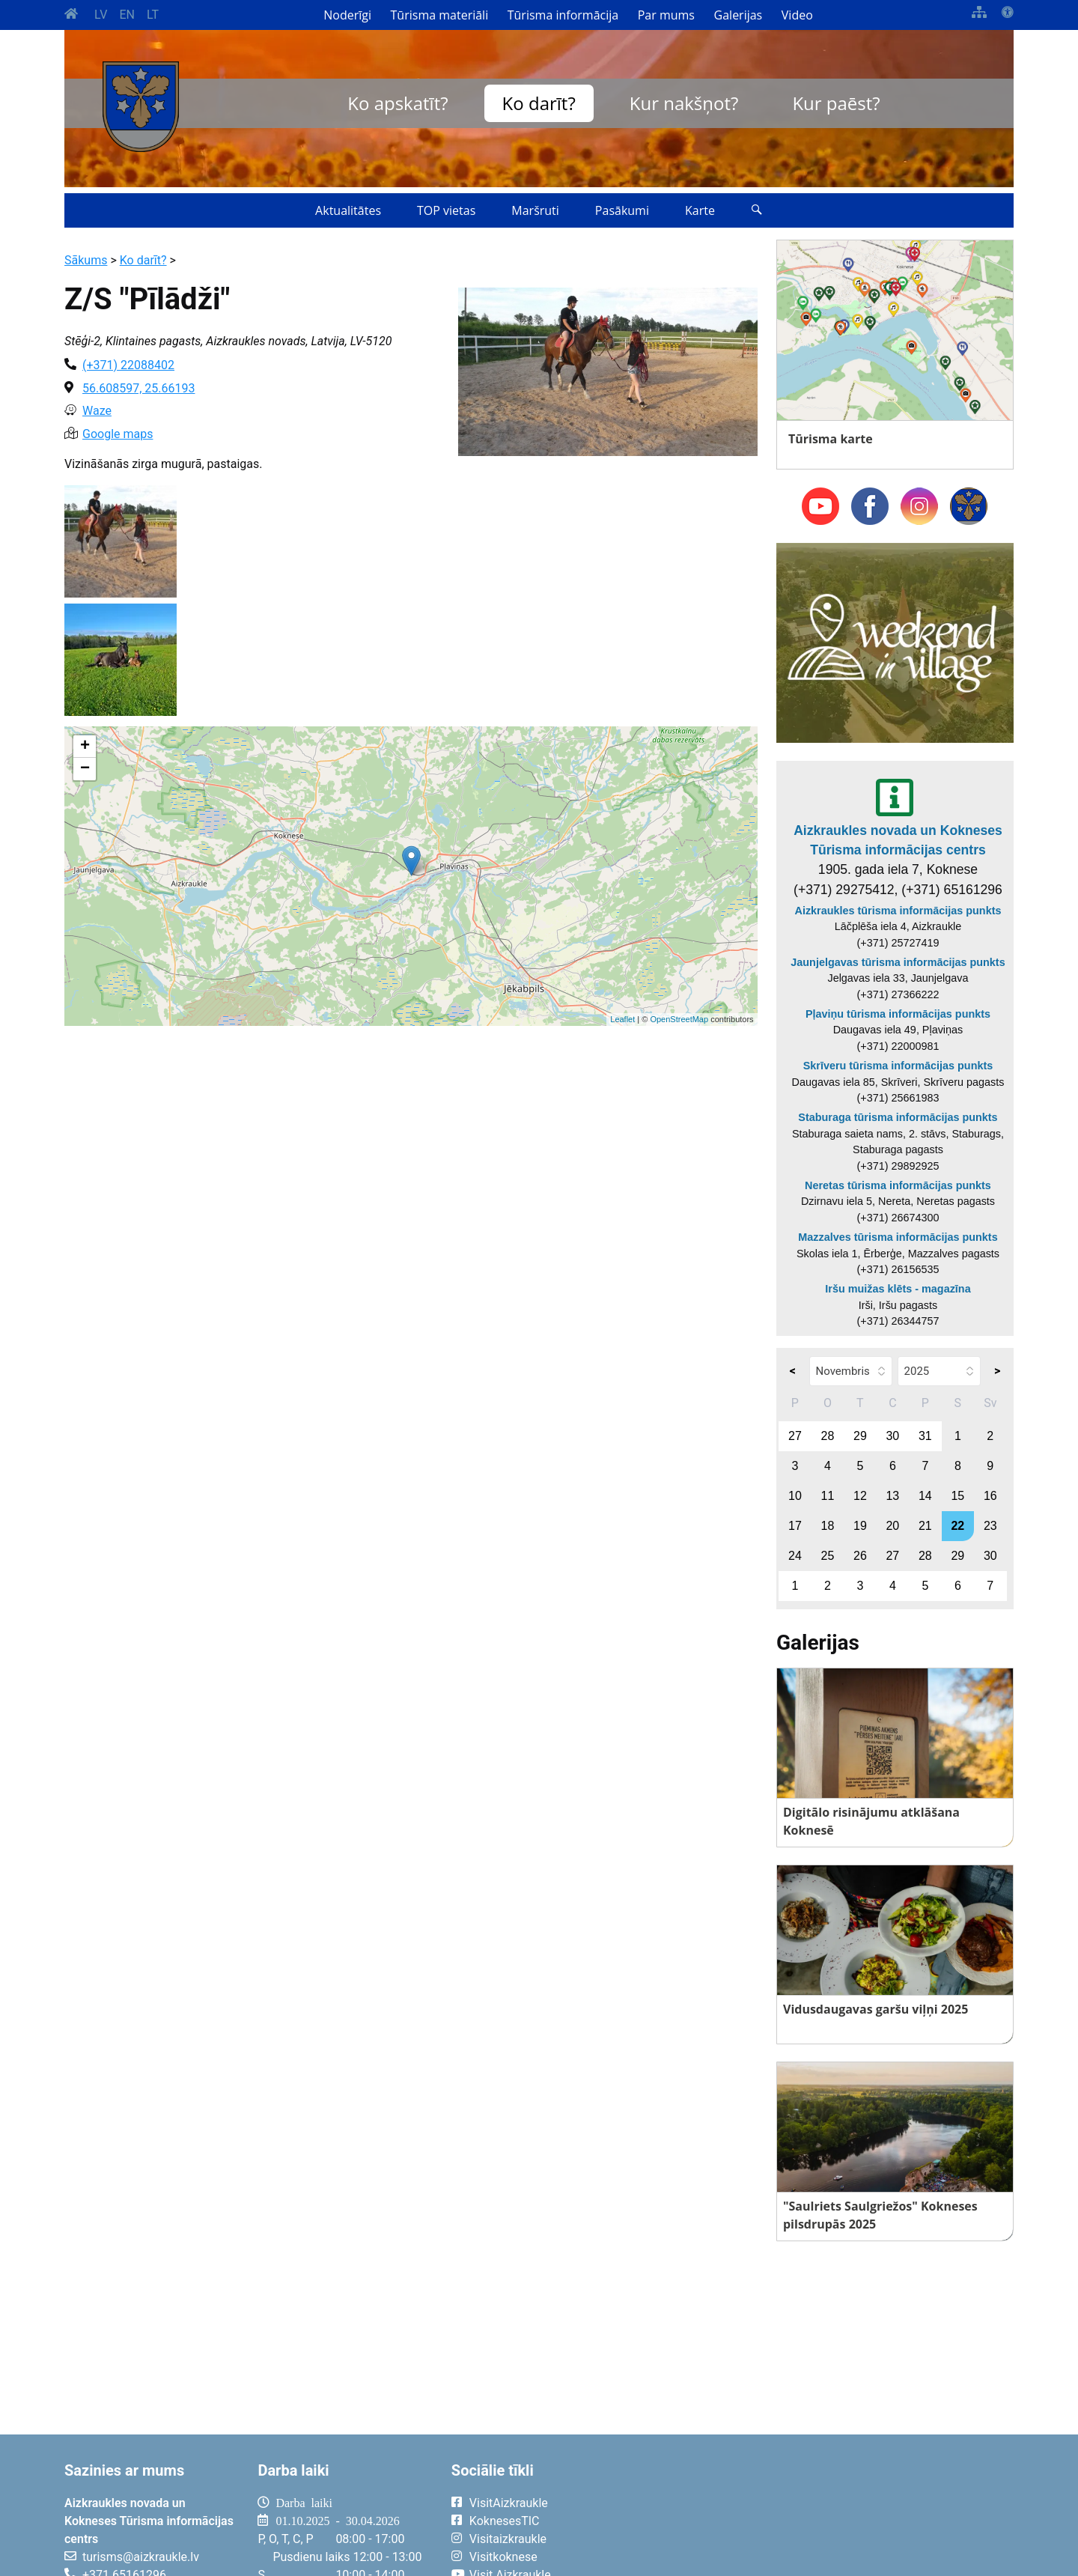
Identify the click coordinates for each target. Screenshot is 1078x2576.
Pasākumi (622, 210)
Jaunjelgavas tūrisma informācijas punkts (898, 962)
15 (957, 1495)
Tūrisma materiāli (440, 15)
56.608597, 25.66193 (138, 388)
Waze (97, 411)
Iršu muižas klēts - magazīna (897, 1289)
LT (153, 14)
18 (828, 1525)
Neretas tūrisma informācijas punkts (898, 1185)
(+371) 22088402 (128, 365)
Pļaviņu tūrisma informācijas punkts (898, 1014)
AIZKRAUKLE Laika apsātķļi (829, 2514)
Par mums (666, 15)
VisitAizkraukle (508, 2503)
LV (100, 14)
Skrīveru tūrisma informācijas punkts (898, 1066)
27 (795, 1436)
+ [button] (85, 746)
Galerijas (738, 15)
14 (925, 1495)
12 (860, 1495)
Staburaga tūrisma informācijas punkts (897, 1117)
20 (892, 1525)
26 (860, 1555)
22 (957, 1525)
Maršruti (535, 210)
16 (990, 1495)
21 (925, 1525)
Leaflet (622, 1019)
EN (127, 14)
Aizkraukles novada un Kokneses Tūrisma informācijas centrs (898, 840)
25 (828, 1555)
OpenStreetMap (679, 1019)
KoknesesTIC (504, 2521)
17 (795, 1525)
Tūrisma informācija (563, 15)
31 (925, 1436)
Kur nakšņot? (684, 103)
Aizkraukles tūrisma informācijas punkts (898, 911)
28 (828, 1436)
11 (828, 1495)
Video (797, 15)
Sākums (85, 260)
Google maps (117, 434)
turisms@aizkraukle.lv (140, 2557)
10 (795, 1495)
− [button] (85, 769)
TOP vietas (446, 210)
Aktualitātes (348, 210)
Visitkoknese (503, 2557)
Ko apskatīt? (397, 103)
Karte (700, 210)
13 (892, 1495)
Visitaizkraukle (507, 2539)
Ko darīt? (539, 103)
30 (892, 1436)
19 (860, 1525)
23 (990, 1525)
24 (795, 1555)
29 (860, 1436)
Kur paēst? (836, 103)
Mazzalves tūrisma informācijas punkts (897, 1237)
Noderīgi (347, 15)
